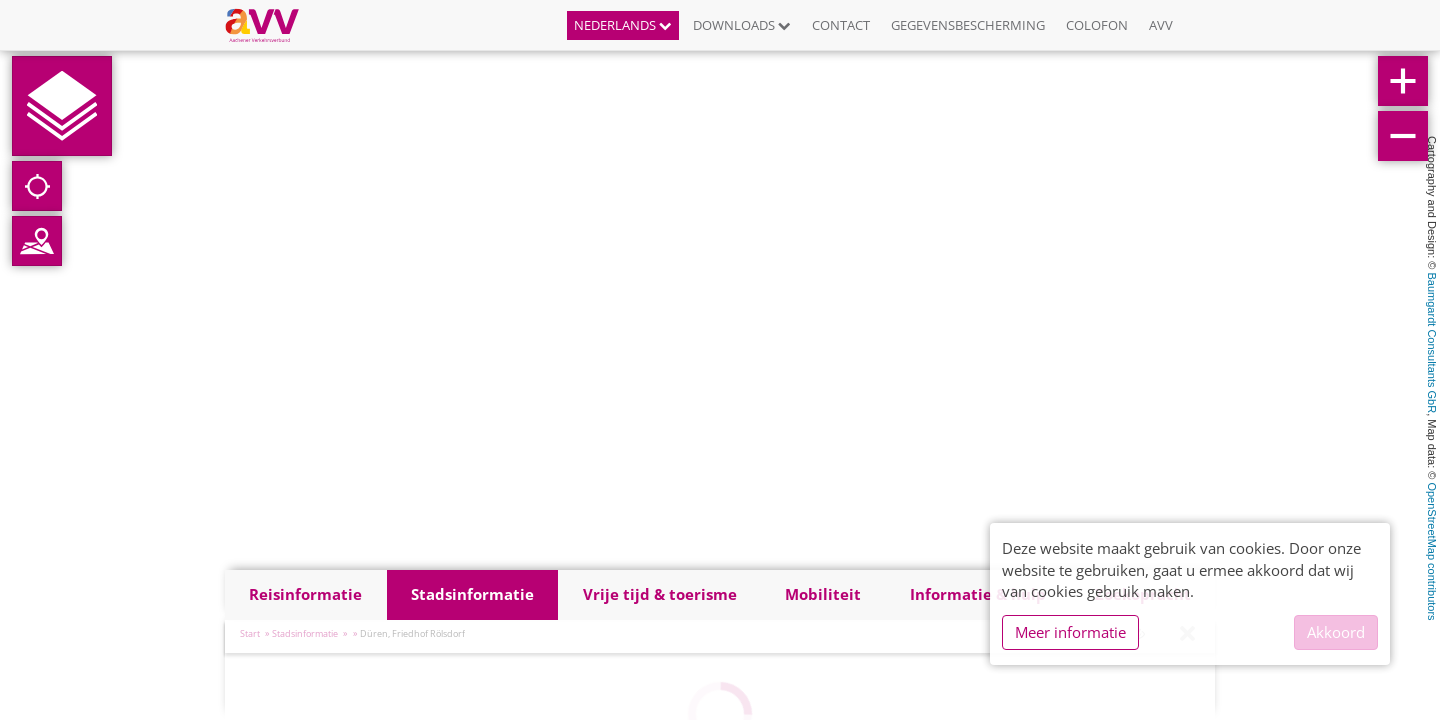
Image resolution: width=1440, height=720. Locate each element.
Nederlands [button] (623, 25)
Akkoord (1336, 632)
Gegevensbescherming (968, 25)
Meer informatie (1070, 632)
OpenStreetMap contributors (1432, 551)
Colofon (1097, 25)
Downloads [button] (742, 25)
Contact (841, 25)
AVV (1161, 25)
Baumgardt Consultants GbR (1432, 343)
